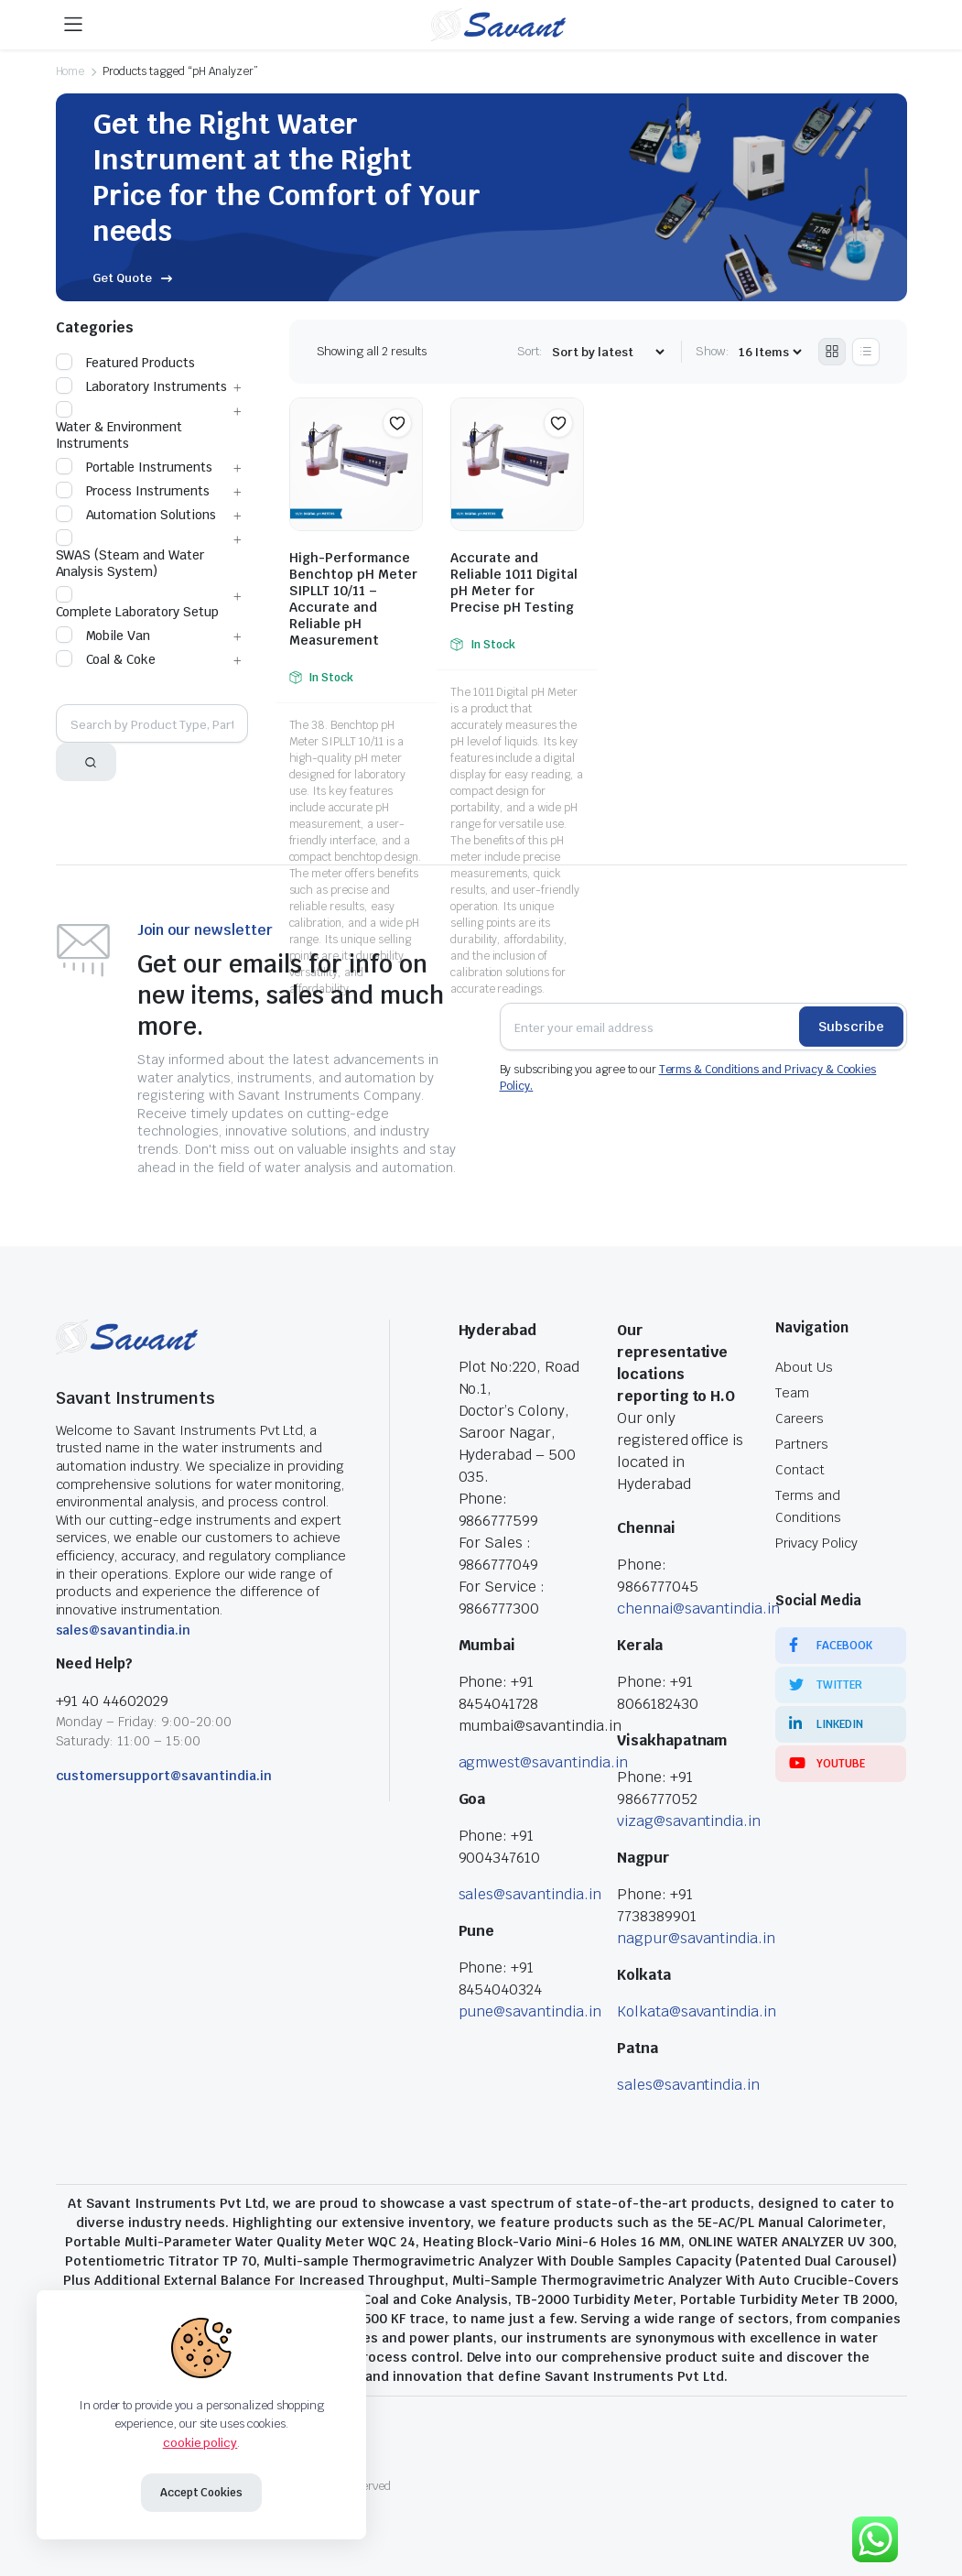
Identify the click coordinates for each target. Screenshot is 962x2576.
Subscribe (851, 1026)
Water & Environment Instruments (119, 426)
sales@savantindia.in (123, 1630)
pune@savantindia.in (530, 2011)
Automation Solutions (136, 514)
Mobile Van (103, 635)
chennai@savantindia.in (698, 1608)
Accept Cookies (201, 2492)
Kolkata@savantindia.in (696, 2011)
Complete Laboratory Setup (137, 603)
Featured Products (126, 362)
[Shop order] (607, 352)
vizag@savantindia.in (689, 1821)
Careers (799, 1418)
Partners (801, 1444)
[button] (397, 423)
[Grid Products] (832, 351)
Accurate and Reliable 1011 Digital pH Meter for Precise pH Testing (514, 582)
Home (70, 71)
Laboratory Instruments (141, 386)
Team (792, 1393)
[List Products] (866, 351)
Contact (800, 1470)
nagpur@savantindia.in (696, 1938)
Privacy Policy (816, 1543)
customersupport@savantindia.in (164, 1775)
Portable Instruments (134, 467)
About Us (804, 1367)
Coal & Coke (106, 659)
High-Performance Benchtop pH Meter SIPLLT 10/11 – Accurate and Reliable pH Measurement (353, 598)
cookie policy (200, 2443)
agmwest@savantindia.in (543, 1762)
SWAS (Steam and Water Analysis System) (130, 555)
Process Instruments (133, 491)
